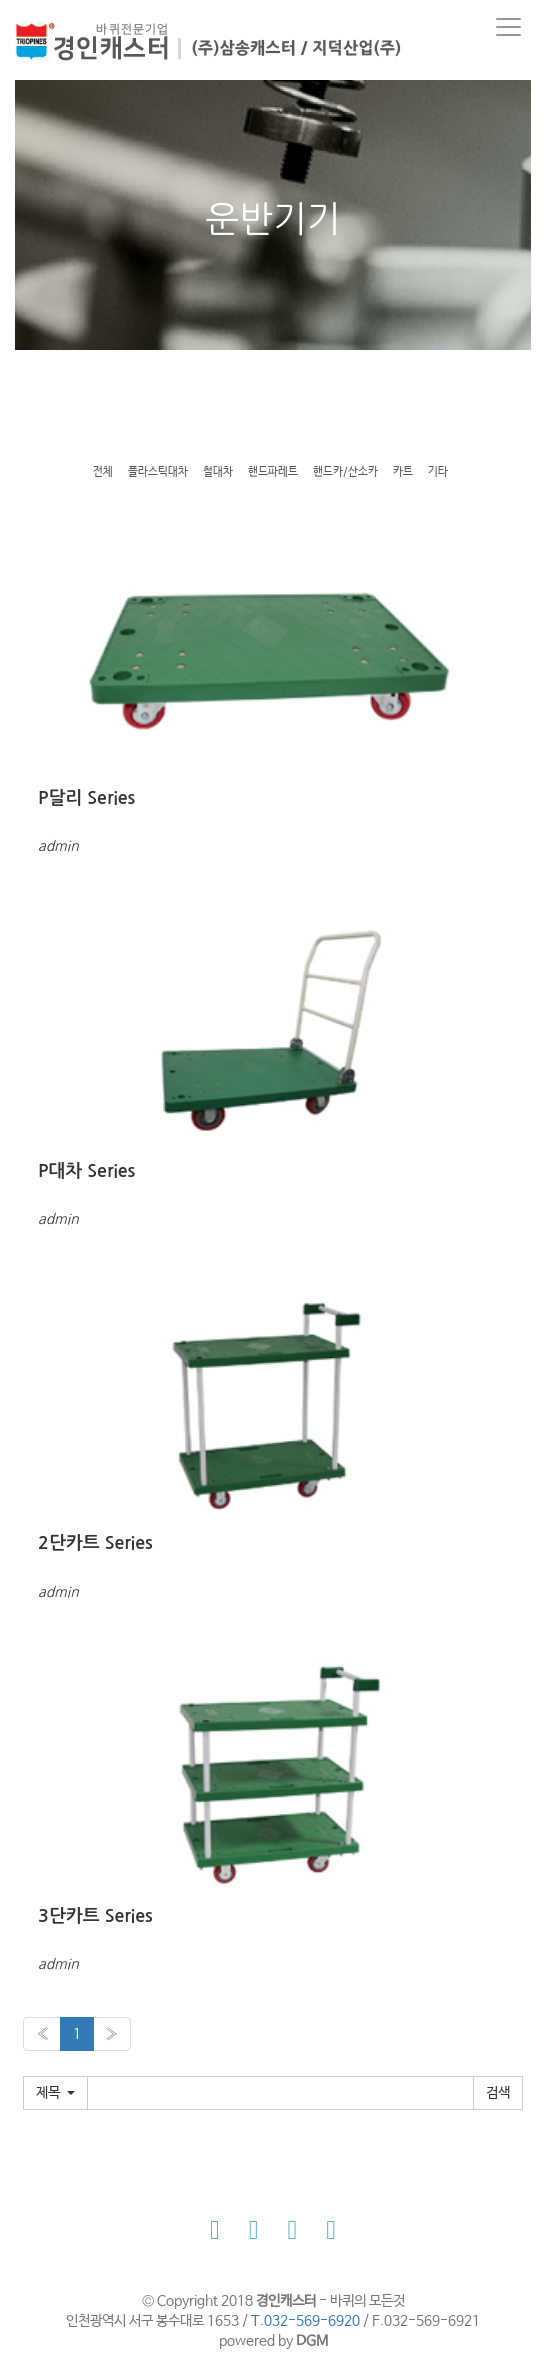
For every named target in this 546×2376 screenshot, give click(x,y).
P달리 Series (86, 798)
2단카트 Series (95, 1543)
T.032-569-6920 (305, 2321)
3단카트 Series (95, 1916)
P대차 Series (86, 1171)
